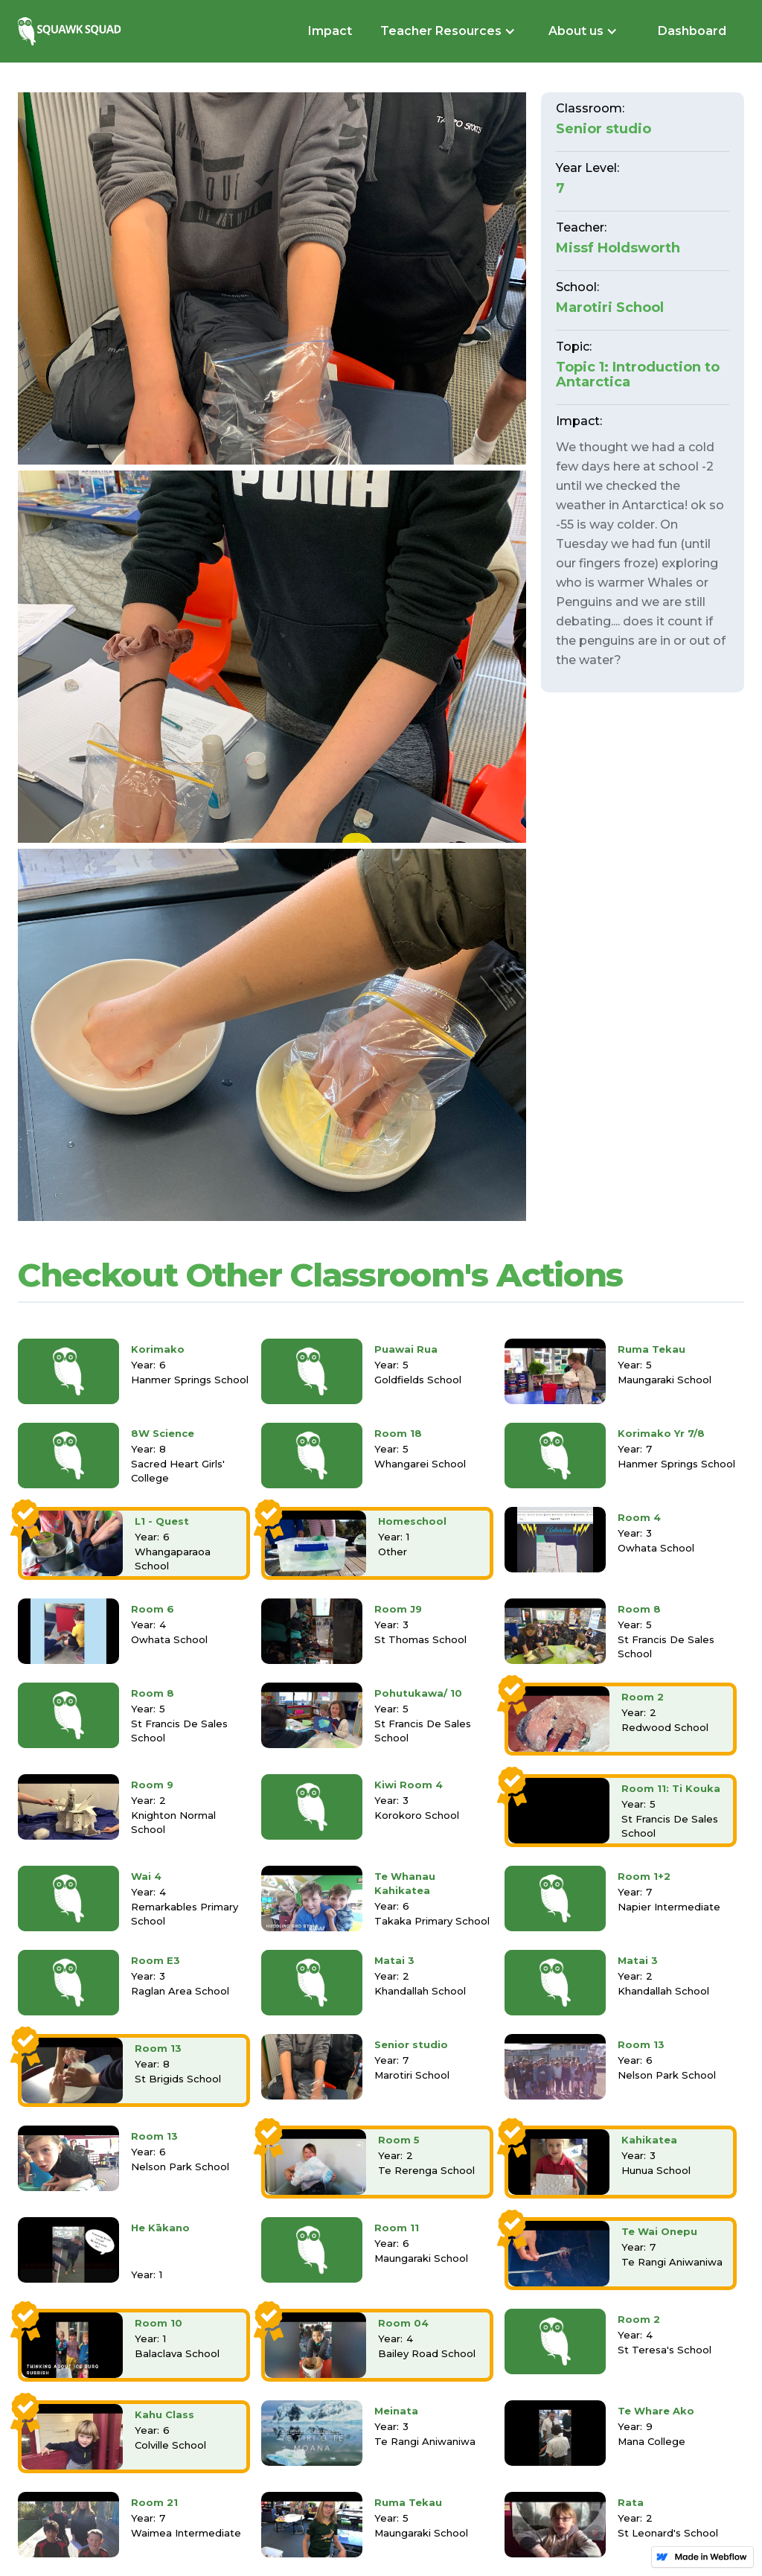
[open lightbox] (272, 278)
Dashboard (692, 31)
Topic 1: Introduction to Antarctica (638, 374)
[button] (446, 31)
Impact (330, 31)
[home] (71, 31)
